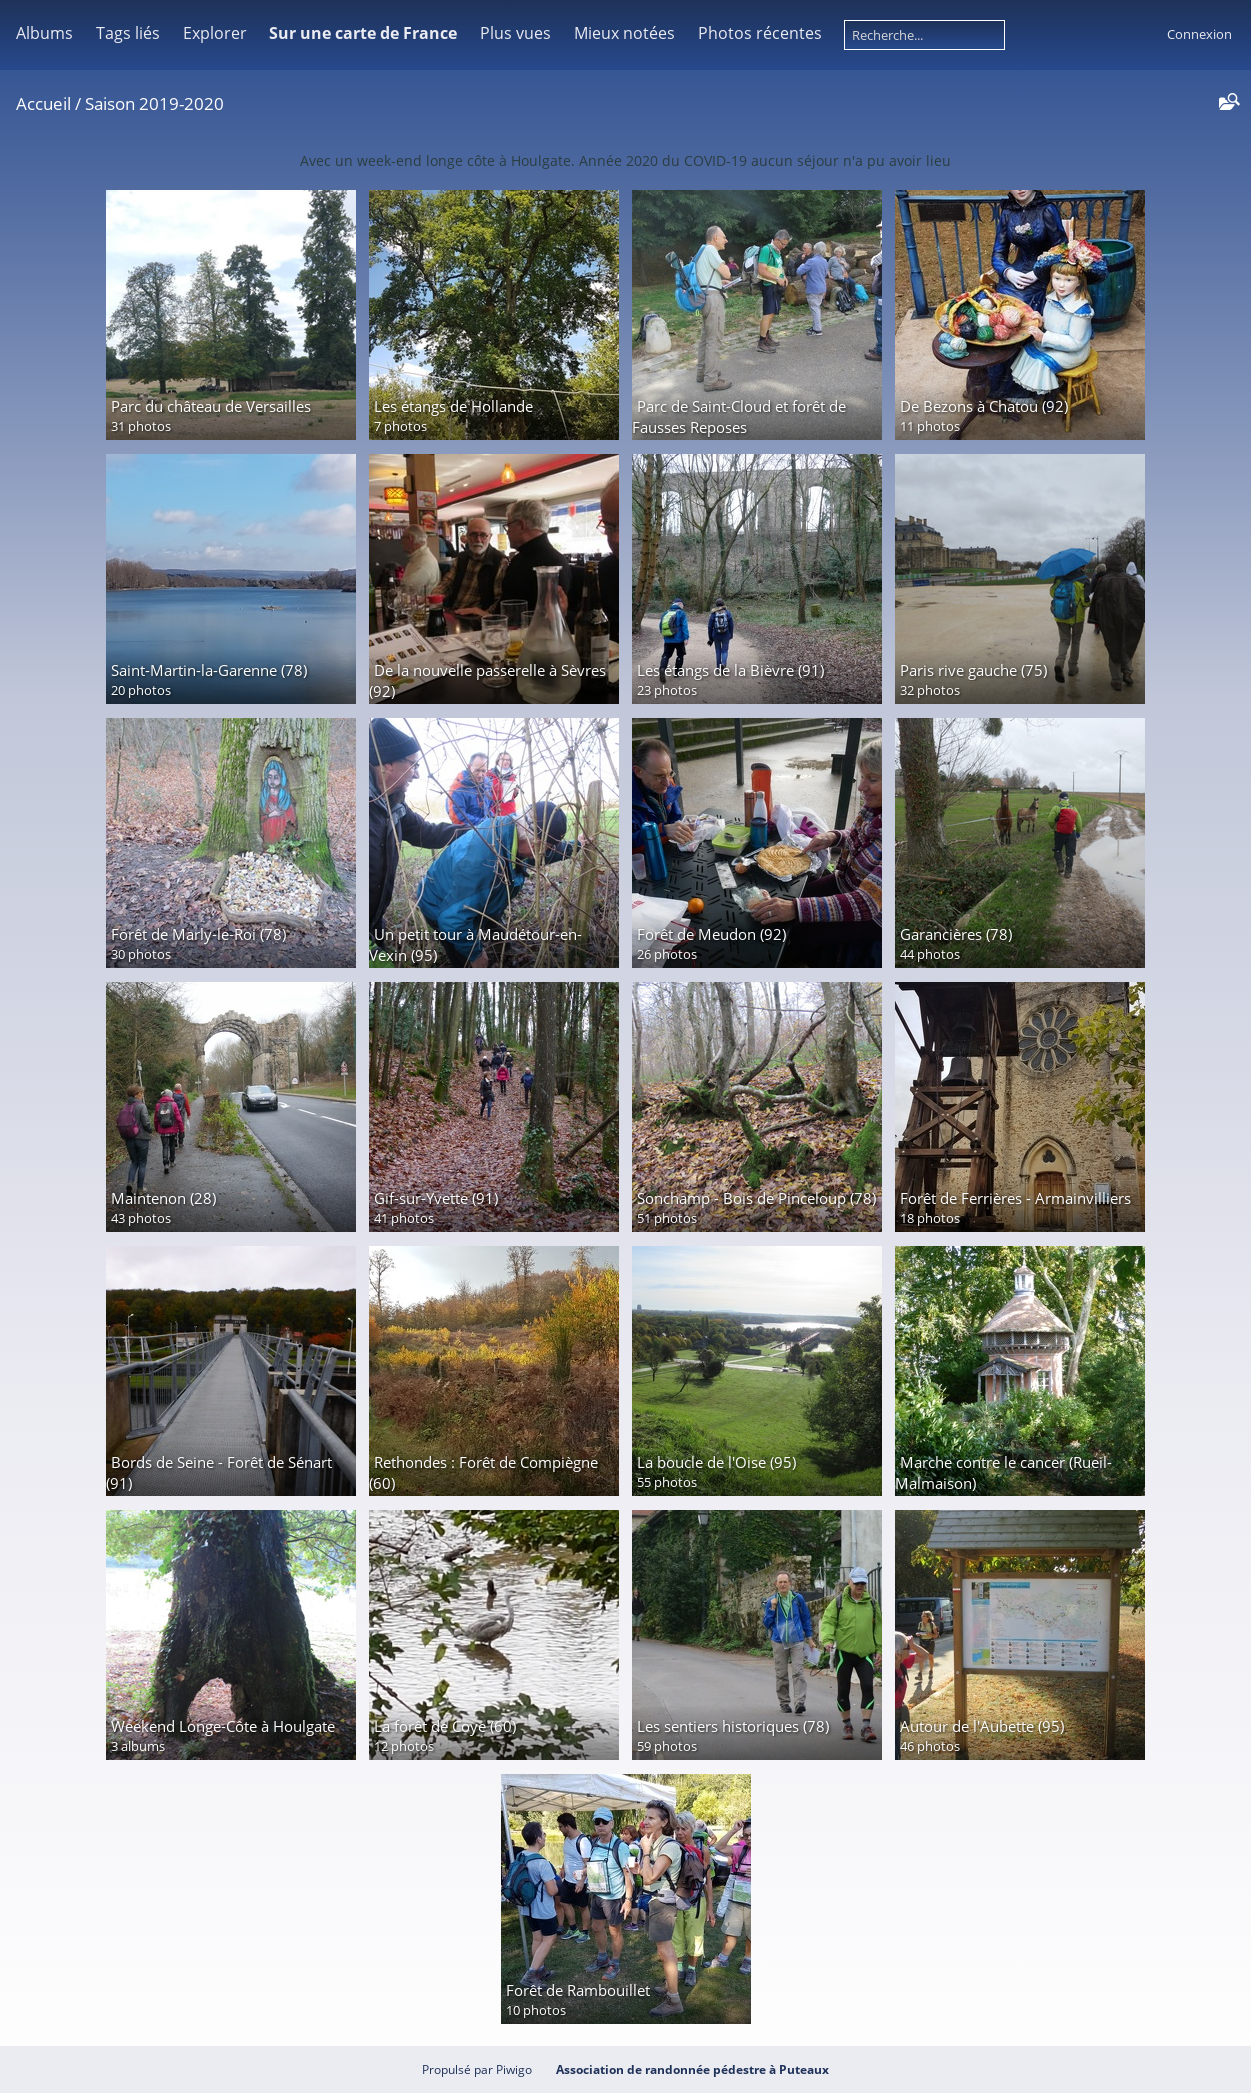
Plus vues (515, 33)
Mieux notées (624, 33)
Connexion (1199, 34)
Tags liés (128, 33)
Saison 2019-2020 (154, 103)
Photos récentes (760, 33)
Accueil (43, 103)
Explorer (215, 33)
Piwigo (514, 2069)
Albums (44, 33)
